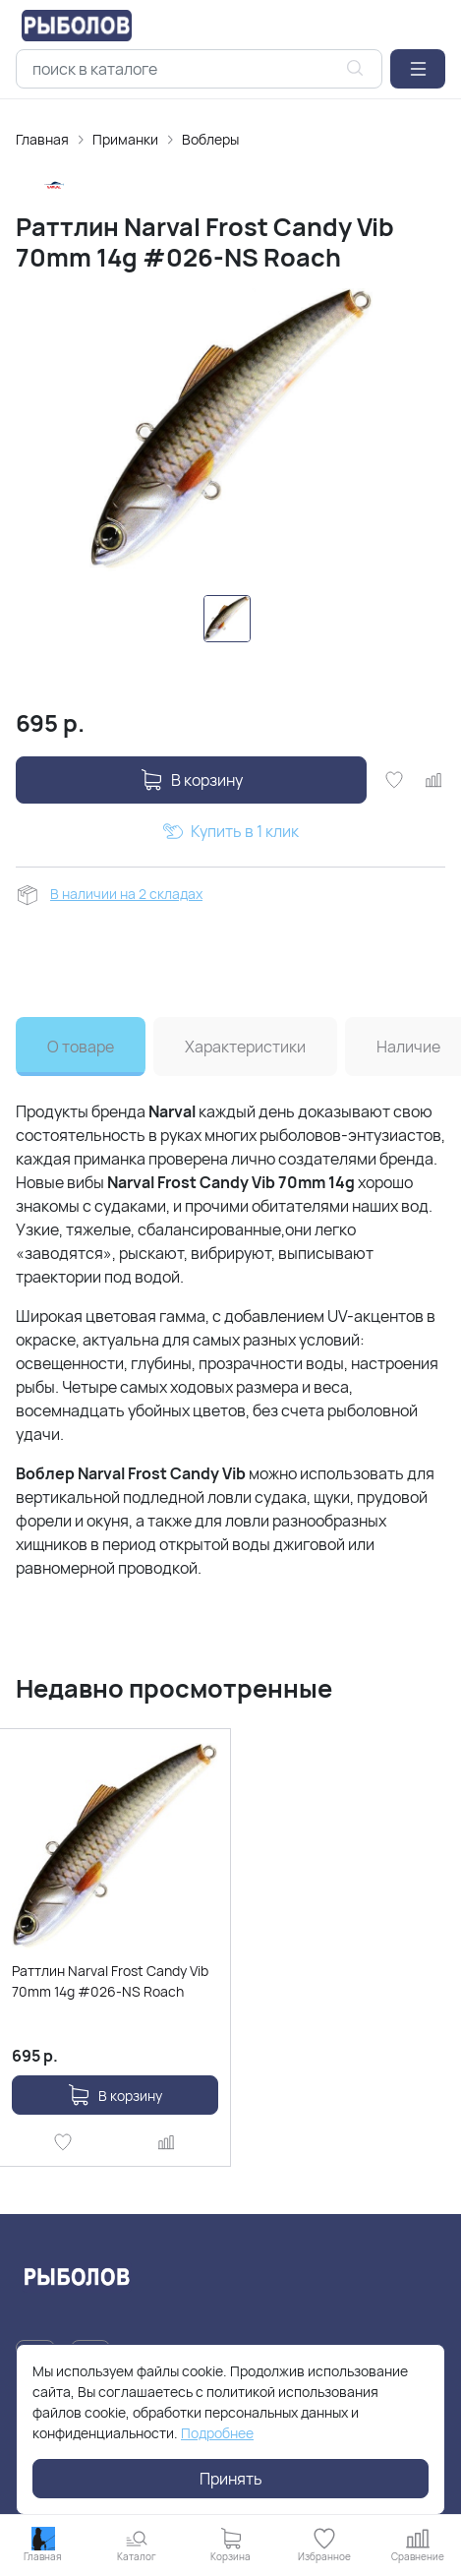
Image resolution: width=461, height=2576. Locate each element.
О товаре (80, 1046)
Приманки (125, 139)
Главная (42, 139)
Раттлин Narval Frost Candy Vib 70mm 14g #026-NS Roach (110, 1981)
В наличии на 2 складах (126, 893)
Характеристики (245, 1046)
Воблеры (210, 139)
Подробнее (217, 2433)
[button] (417, 69)
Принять (231, 2478)
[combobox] (199, 69)
